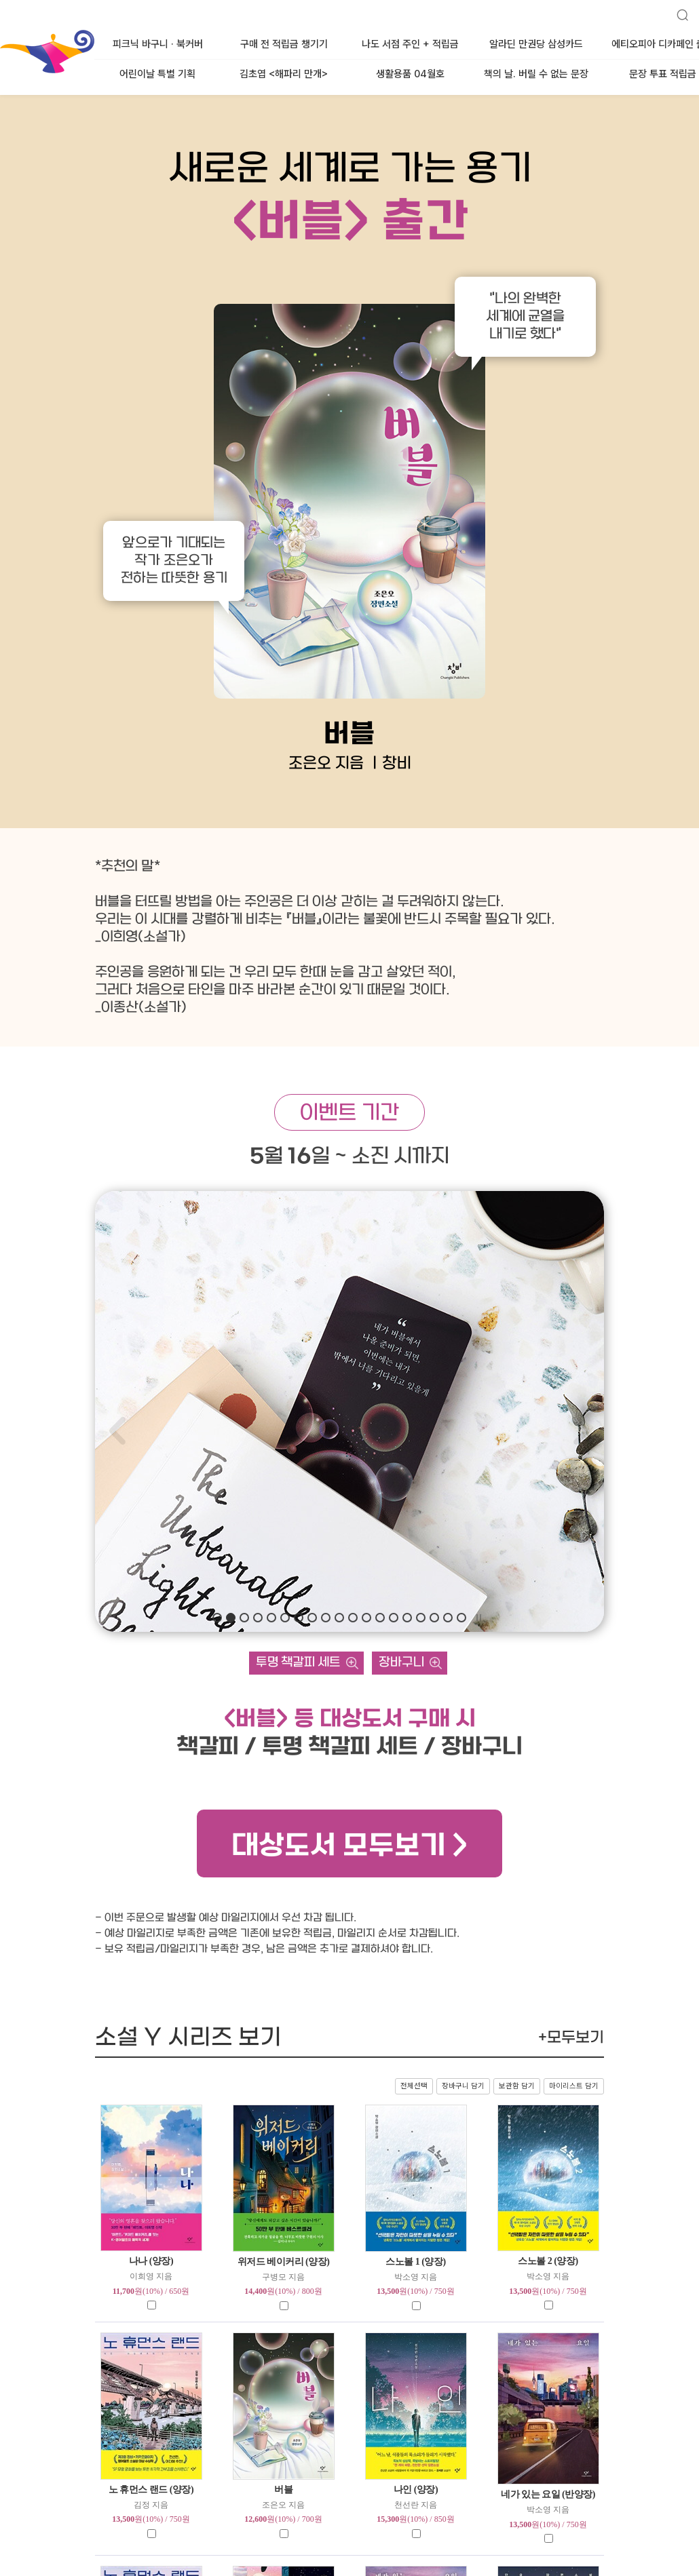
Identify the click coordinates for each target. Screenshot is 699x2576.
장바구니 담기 (463, 2086)
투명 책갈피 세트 (298, 1663)
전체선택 (414, 2086)
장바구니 (401, 1663)
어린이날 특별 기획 (157, 74)
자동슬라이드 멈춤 (478, 1618)
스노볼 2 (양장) (548, 2261)
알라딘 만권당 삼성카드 (536, 44)
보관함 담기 (517, 2086)
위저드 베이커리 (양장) (284, 2262)
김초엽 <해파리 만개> (284, 74)
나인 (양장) (416, 2489)
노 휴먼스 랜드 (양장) (151, 2489)
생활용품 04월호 (410, 74)
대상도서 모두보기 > (349, 1847)
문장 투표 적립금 (662, 74)
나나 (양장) (151, 2261)
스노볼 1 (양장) (415, 2262)
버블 (283, 2489)
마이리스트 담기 (574, 2086)
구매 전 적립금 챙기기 (284, 44)
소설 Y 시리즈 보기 (349, 2038)
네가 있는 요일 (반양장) (548, 2494)
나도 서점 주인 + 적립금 (410, 44)
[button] (217, 1617)
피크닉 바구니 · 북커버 (158, 44)
